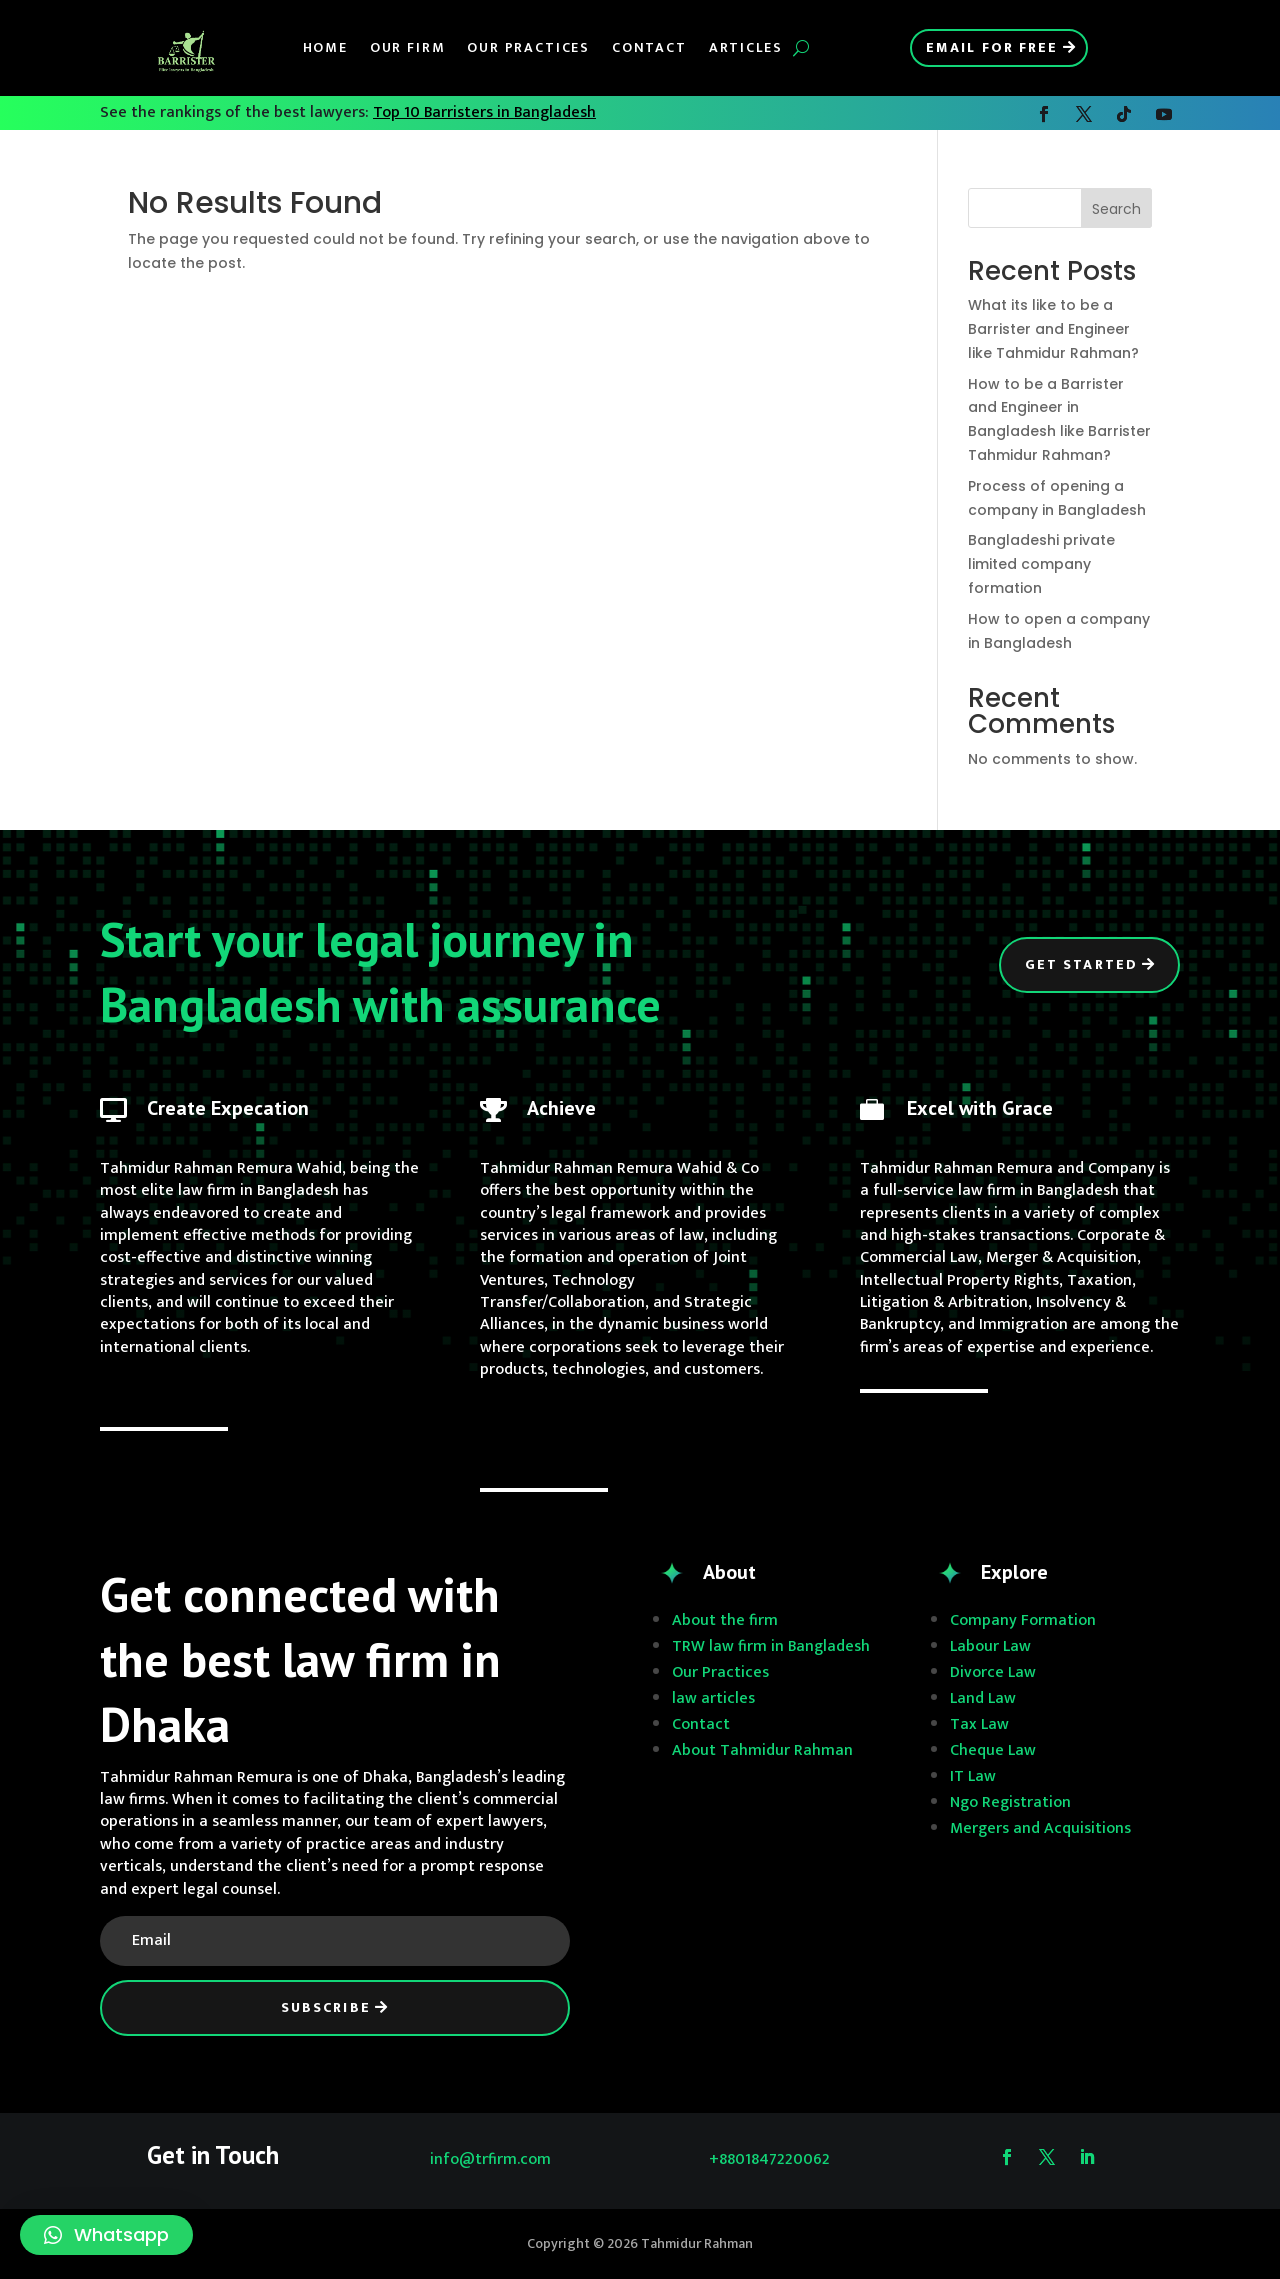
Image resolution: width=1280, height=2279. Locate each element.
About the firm (725, 1620)
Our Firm (408, 47)
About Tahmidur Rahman (762, 1750)
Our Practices (528, 47)
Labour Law (990, 1646)
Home (325, 47)
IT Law (973, 1776)
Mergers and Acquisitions (1040, 1828)
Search (1116, 209)
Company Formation (1023, 1620)
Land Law (983, 1698)
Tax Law (979, 1724)
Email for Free (992, 47)
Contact (649, 47)
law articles (713, 1698)
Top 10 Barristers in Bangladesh (484, 112)
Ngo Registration (1010, 1802)
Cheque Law (993, 1750)
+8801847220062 (769, 2159)
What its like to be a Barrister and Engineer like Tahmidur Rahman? (1053, 329)
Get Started (1081, 964)
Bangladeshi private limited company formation (1041, 564)
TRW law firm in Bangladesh (771, 1646)
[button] (106, 2235)
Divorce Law (993, 1672)
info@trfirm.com (490, 2159)
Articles (746, 47)
